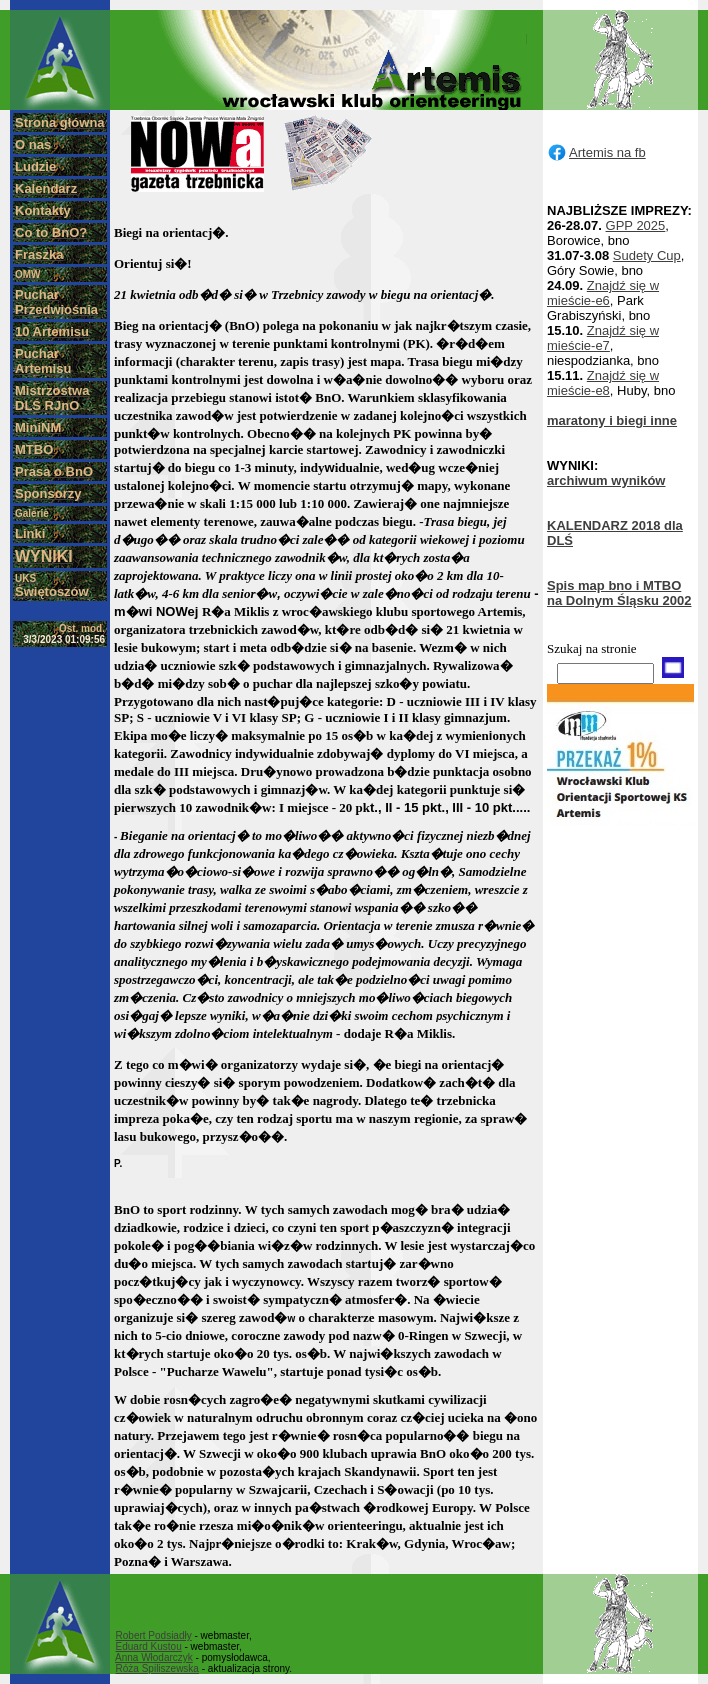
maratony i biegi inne (612, 420)
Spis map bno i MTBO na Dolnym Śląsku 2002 (619, 593)
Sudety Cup (647, 255)
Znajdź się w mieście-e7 (603, 338)
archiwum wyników (606, 480)
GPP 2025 (636, 225)
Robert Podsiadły (154, 1635)
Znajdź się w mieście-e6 (603, 293)
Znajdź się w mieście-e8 (603, 383)
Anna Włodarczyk (154, 1657)
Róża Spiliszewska (157, 1668)
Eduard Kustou (149, 1646)
